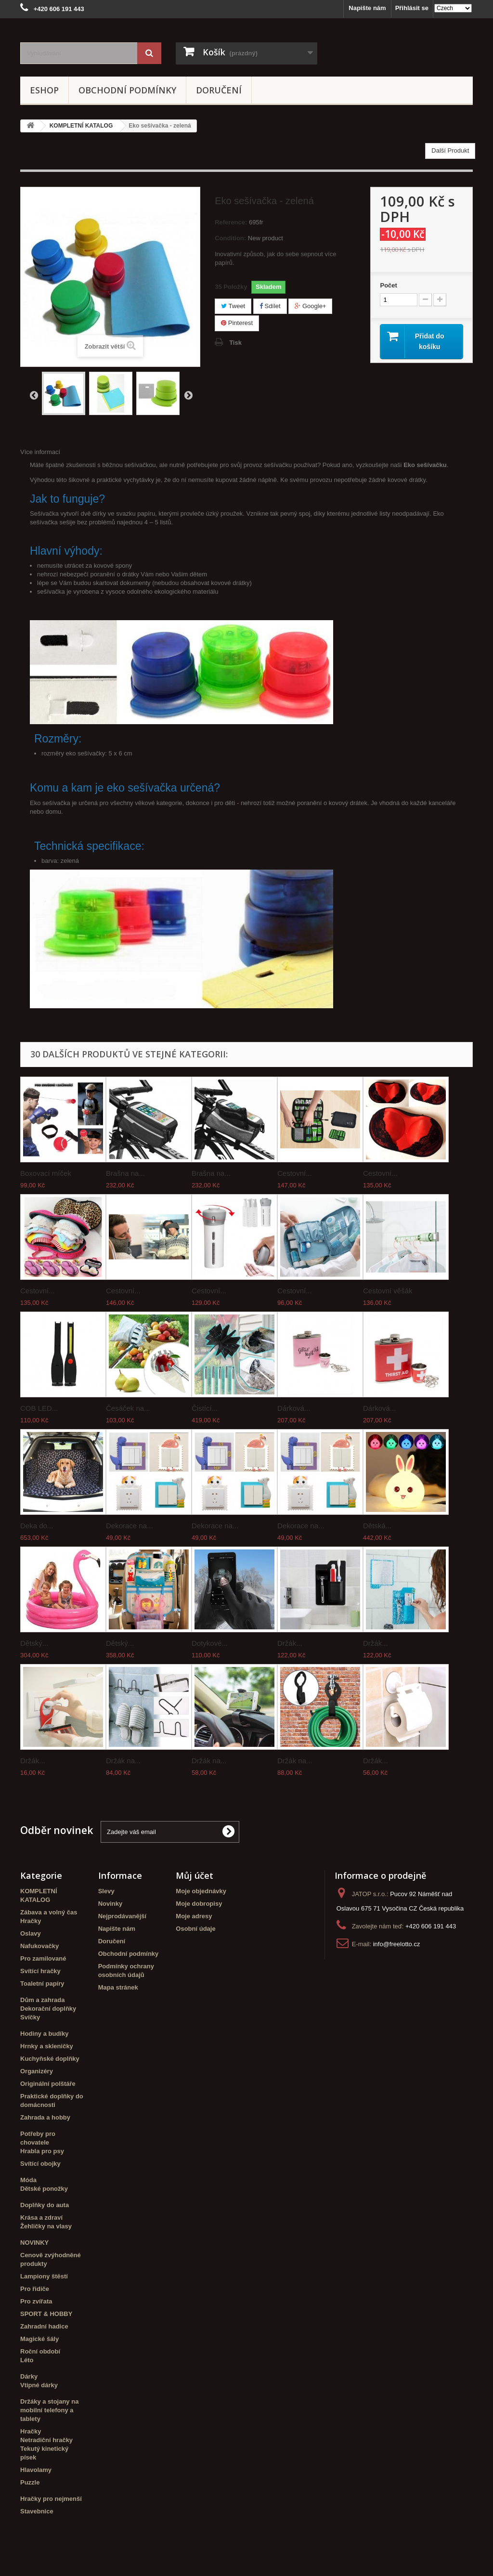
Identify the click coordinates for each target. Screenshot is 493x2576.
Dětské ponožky (44, 2188)
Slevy (106, 1891)
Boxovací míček (45, 1173)
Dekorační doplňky (48, 2008)
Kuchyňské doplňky (49, 2058)
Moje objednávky (201, 1891)
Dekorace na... (129, 1526)
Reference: (231, 222)
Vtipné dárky (39, 2385)
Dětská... (377, 1526)
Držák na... (123, 1760)
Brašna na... (125, 1173)
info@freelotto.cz (396, 1944)
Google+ (310, 306)
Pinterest (237, 322)
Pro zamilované (43, 1958)
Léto (26, 2360)
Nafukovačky (39, 1946)
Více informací (40, 451)
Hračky (30, 1921)
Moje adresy (194, 1916)
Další (188, 395)
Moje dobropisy (199, 1903)
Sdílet (270, 306)
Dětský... (34, 1643)
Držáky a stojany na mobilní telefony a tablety (49, 2410)
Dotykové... (210, 1643)
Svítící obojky (40, 2163)
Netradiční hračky (46, 2440)
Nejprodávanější (122, 1916)
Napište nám (367, 8)
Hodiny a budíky (44, 2033)
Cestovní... (294, 1173)
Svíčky (30, 2017)
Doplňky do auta (44, 2205)
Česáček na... (128, 1408)
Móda (28, 2180)
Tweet (233, 306)
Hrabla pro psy (42, 2151)
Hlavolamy (36, 2469)
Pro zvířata (36, 2301)
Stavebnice (36, 2511)
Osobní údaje (195, 1928)
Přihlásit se (411, 8)
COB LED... (39, 1408)
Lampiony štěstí (44, 2276)
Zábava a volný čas (49, 1912)
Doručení (219, 90)
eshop (44, 90)
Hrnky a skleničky (46, 2046)
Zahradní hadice (44, 2326)
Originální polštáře (48, 2083)
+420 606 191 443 (430, 1926)
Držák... (289, 1643)
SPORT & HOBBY (46, 2313)
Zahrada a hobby (45, 2117)
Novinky (110, 1903)
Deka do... (36, 1526)
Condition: (230, 238)
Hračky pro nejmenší (51, 2498)
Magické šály (39, 2338)
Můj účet (194, 1875)
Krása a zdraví (41, 2217)
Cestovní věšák (388, 1291)
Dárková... (293, 1408)
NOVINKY (34, 2242)
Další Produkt (450, 150)
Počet (388, 285)
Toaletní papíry (42, 1983)
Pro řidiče (34, 2288)
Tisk (235, 342)
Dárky (29, 2376)
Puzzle (29, 2482)
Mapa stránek (118, 1987)
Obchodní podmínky (127, 90)
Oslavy (30, 1933)
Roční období (40, 2351)
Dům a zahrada (42, 2000)
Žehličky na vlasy (46, 2226)
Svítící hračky (40, 1971)
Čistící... (205, 1408)
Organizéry (36, 2071)
